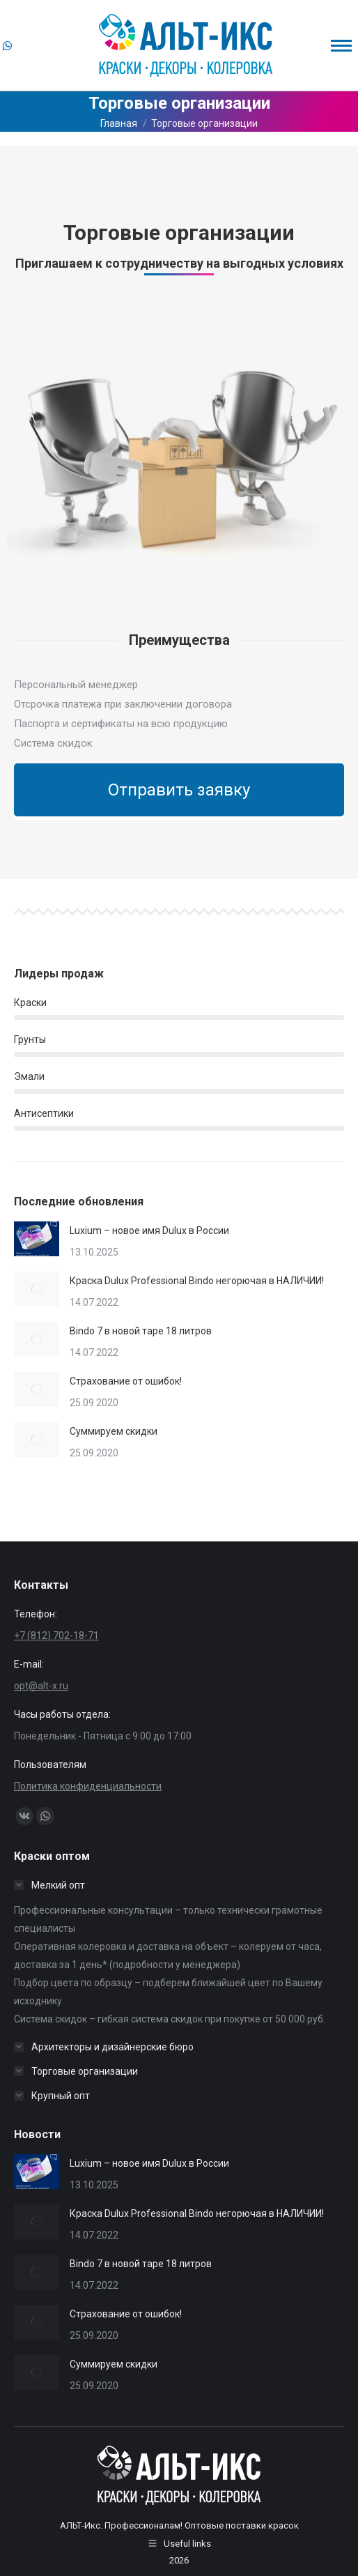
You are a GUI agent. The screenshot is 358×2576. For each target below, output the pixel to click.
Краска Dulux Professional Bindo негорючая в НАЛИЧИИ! (197, 1280)
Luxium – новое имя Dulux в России (149, 1230)
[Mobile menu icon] (341, 45)
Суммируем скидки (113, 1431)
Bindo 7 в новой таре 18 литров (141, 1330)
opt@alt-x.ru (41, 1685)
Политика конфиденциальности (88, 1786)
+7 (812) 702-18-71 (56, 1635)
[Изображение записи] (36, 1238)
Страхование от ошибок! (126, 1381)
